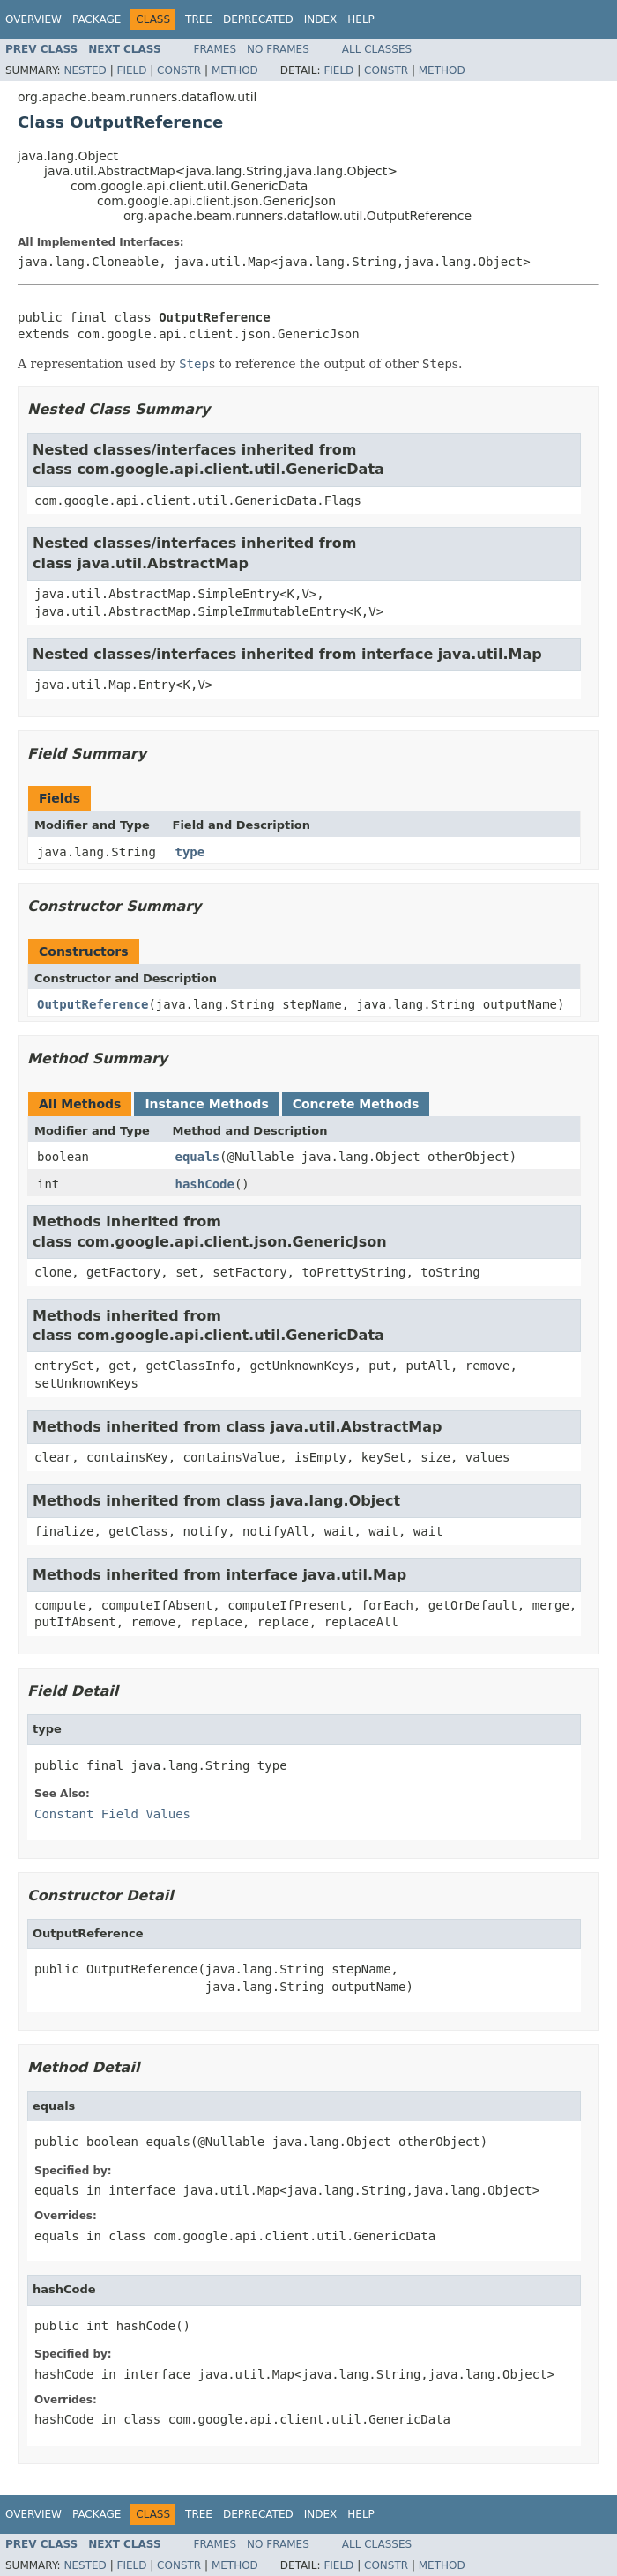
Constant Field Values (112, 1814)
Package (96, 19)
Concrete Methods (356, 1104)
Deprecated (258, 19)
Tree (198, 19)
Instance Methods (206, 1104)
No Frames (278, 49)
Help (361, 19)
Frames (215, 49)
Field (131, 70)
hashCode (204, 1184)
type (190, 852)
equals (197, 1157)
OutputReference (92, 1004)
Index (321, 19)
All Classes (377, 49)
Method (235, 70)
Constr (179, 70)
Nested (84, 70)
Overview (33, 19)
